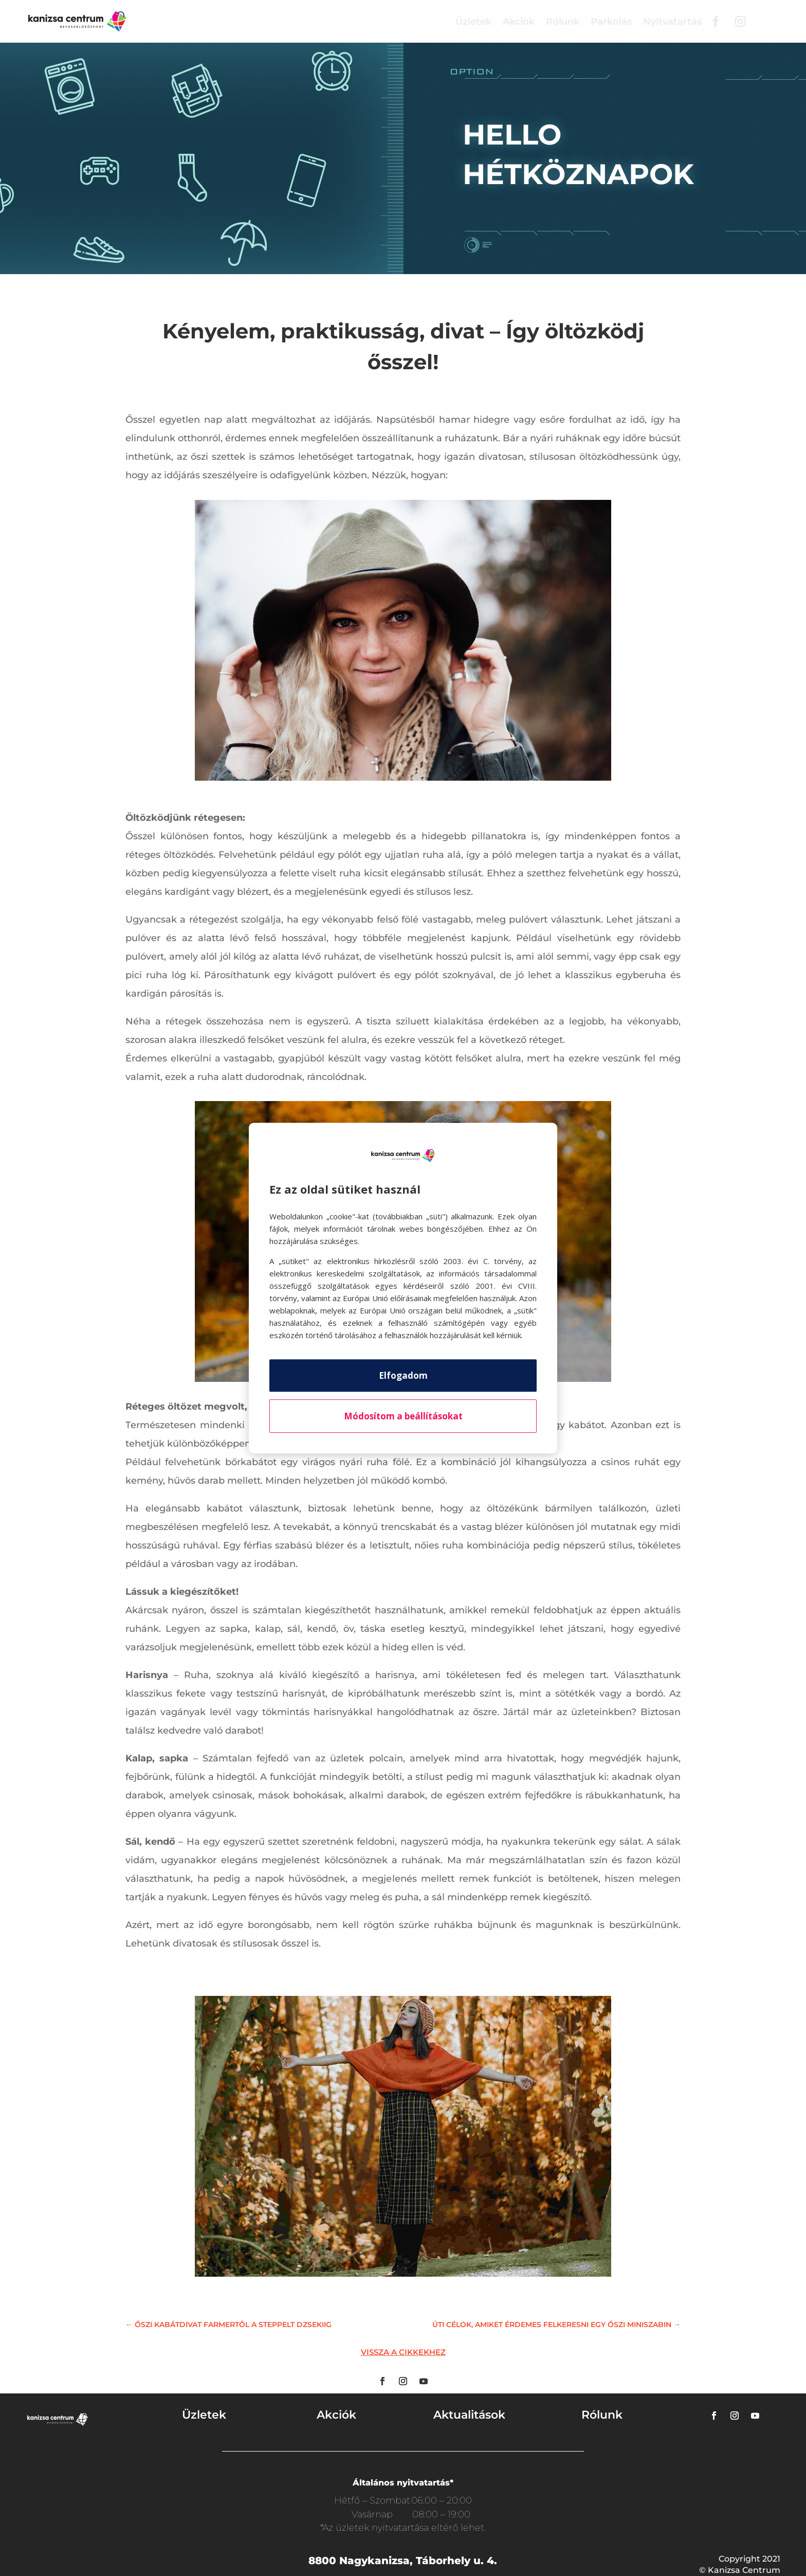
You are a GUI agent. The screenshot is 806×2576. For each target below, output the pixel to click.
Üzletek (473, 21)
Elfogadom (403, 1375)
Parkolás (611, 21)
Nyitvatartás (672, 21)
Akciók (519, 21)
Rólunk (562, 21)
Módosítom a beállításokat (403, 1416)
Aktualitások (469, 2415)
